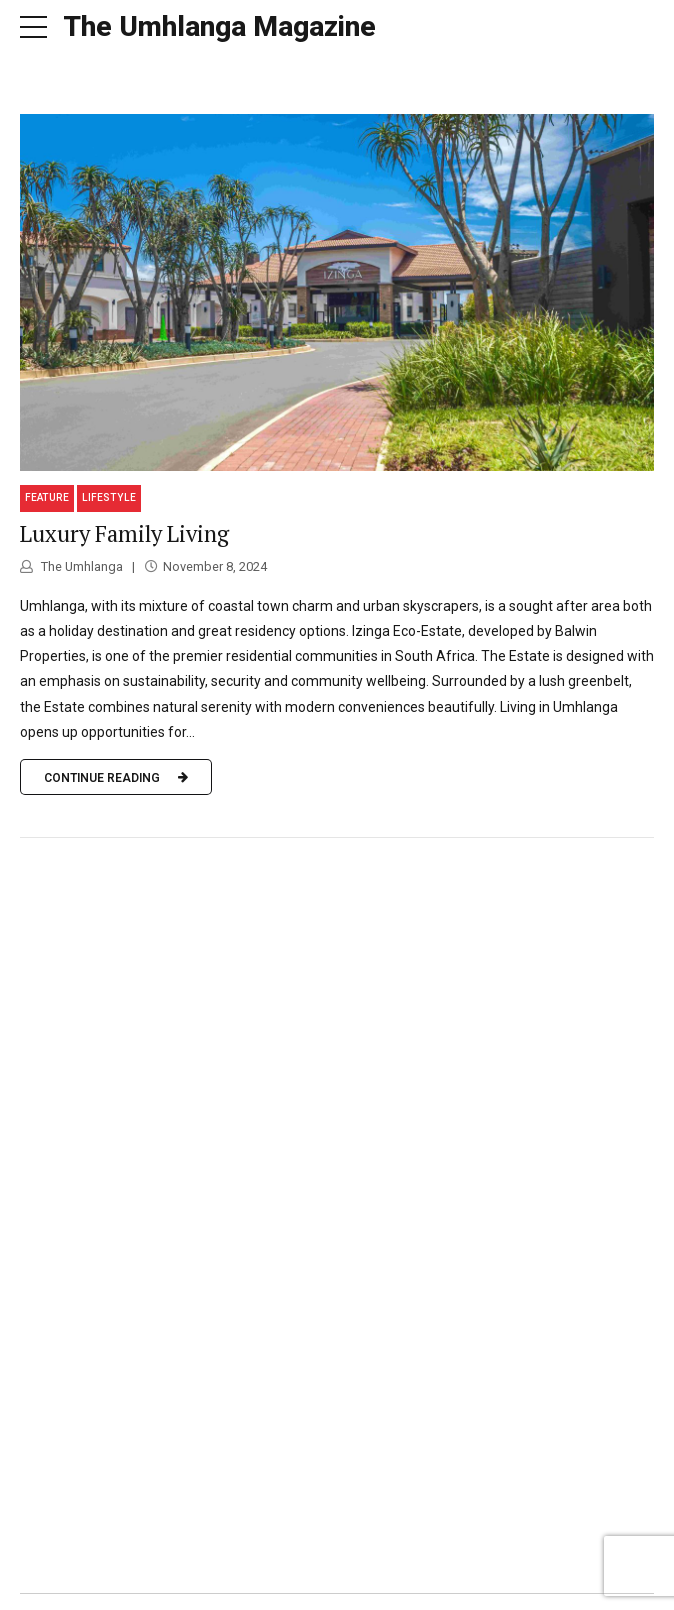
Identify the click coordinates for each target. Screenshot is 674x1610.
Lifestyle (109, 465)
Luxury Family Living (124, 501)
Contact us (418, 1584)
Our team (333, 1584)
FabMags (252, 1584)
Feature (47, 465)
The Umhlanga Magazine (219, 26)
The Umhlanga (80, 534)
